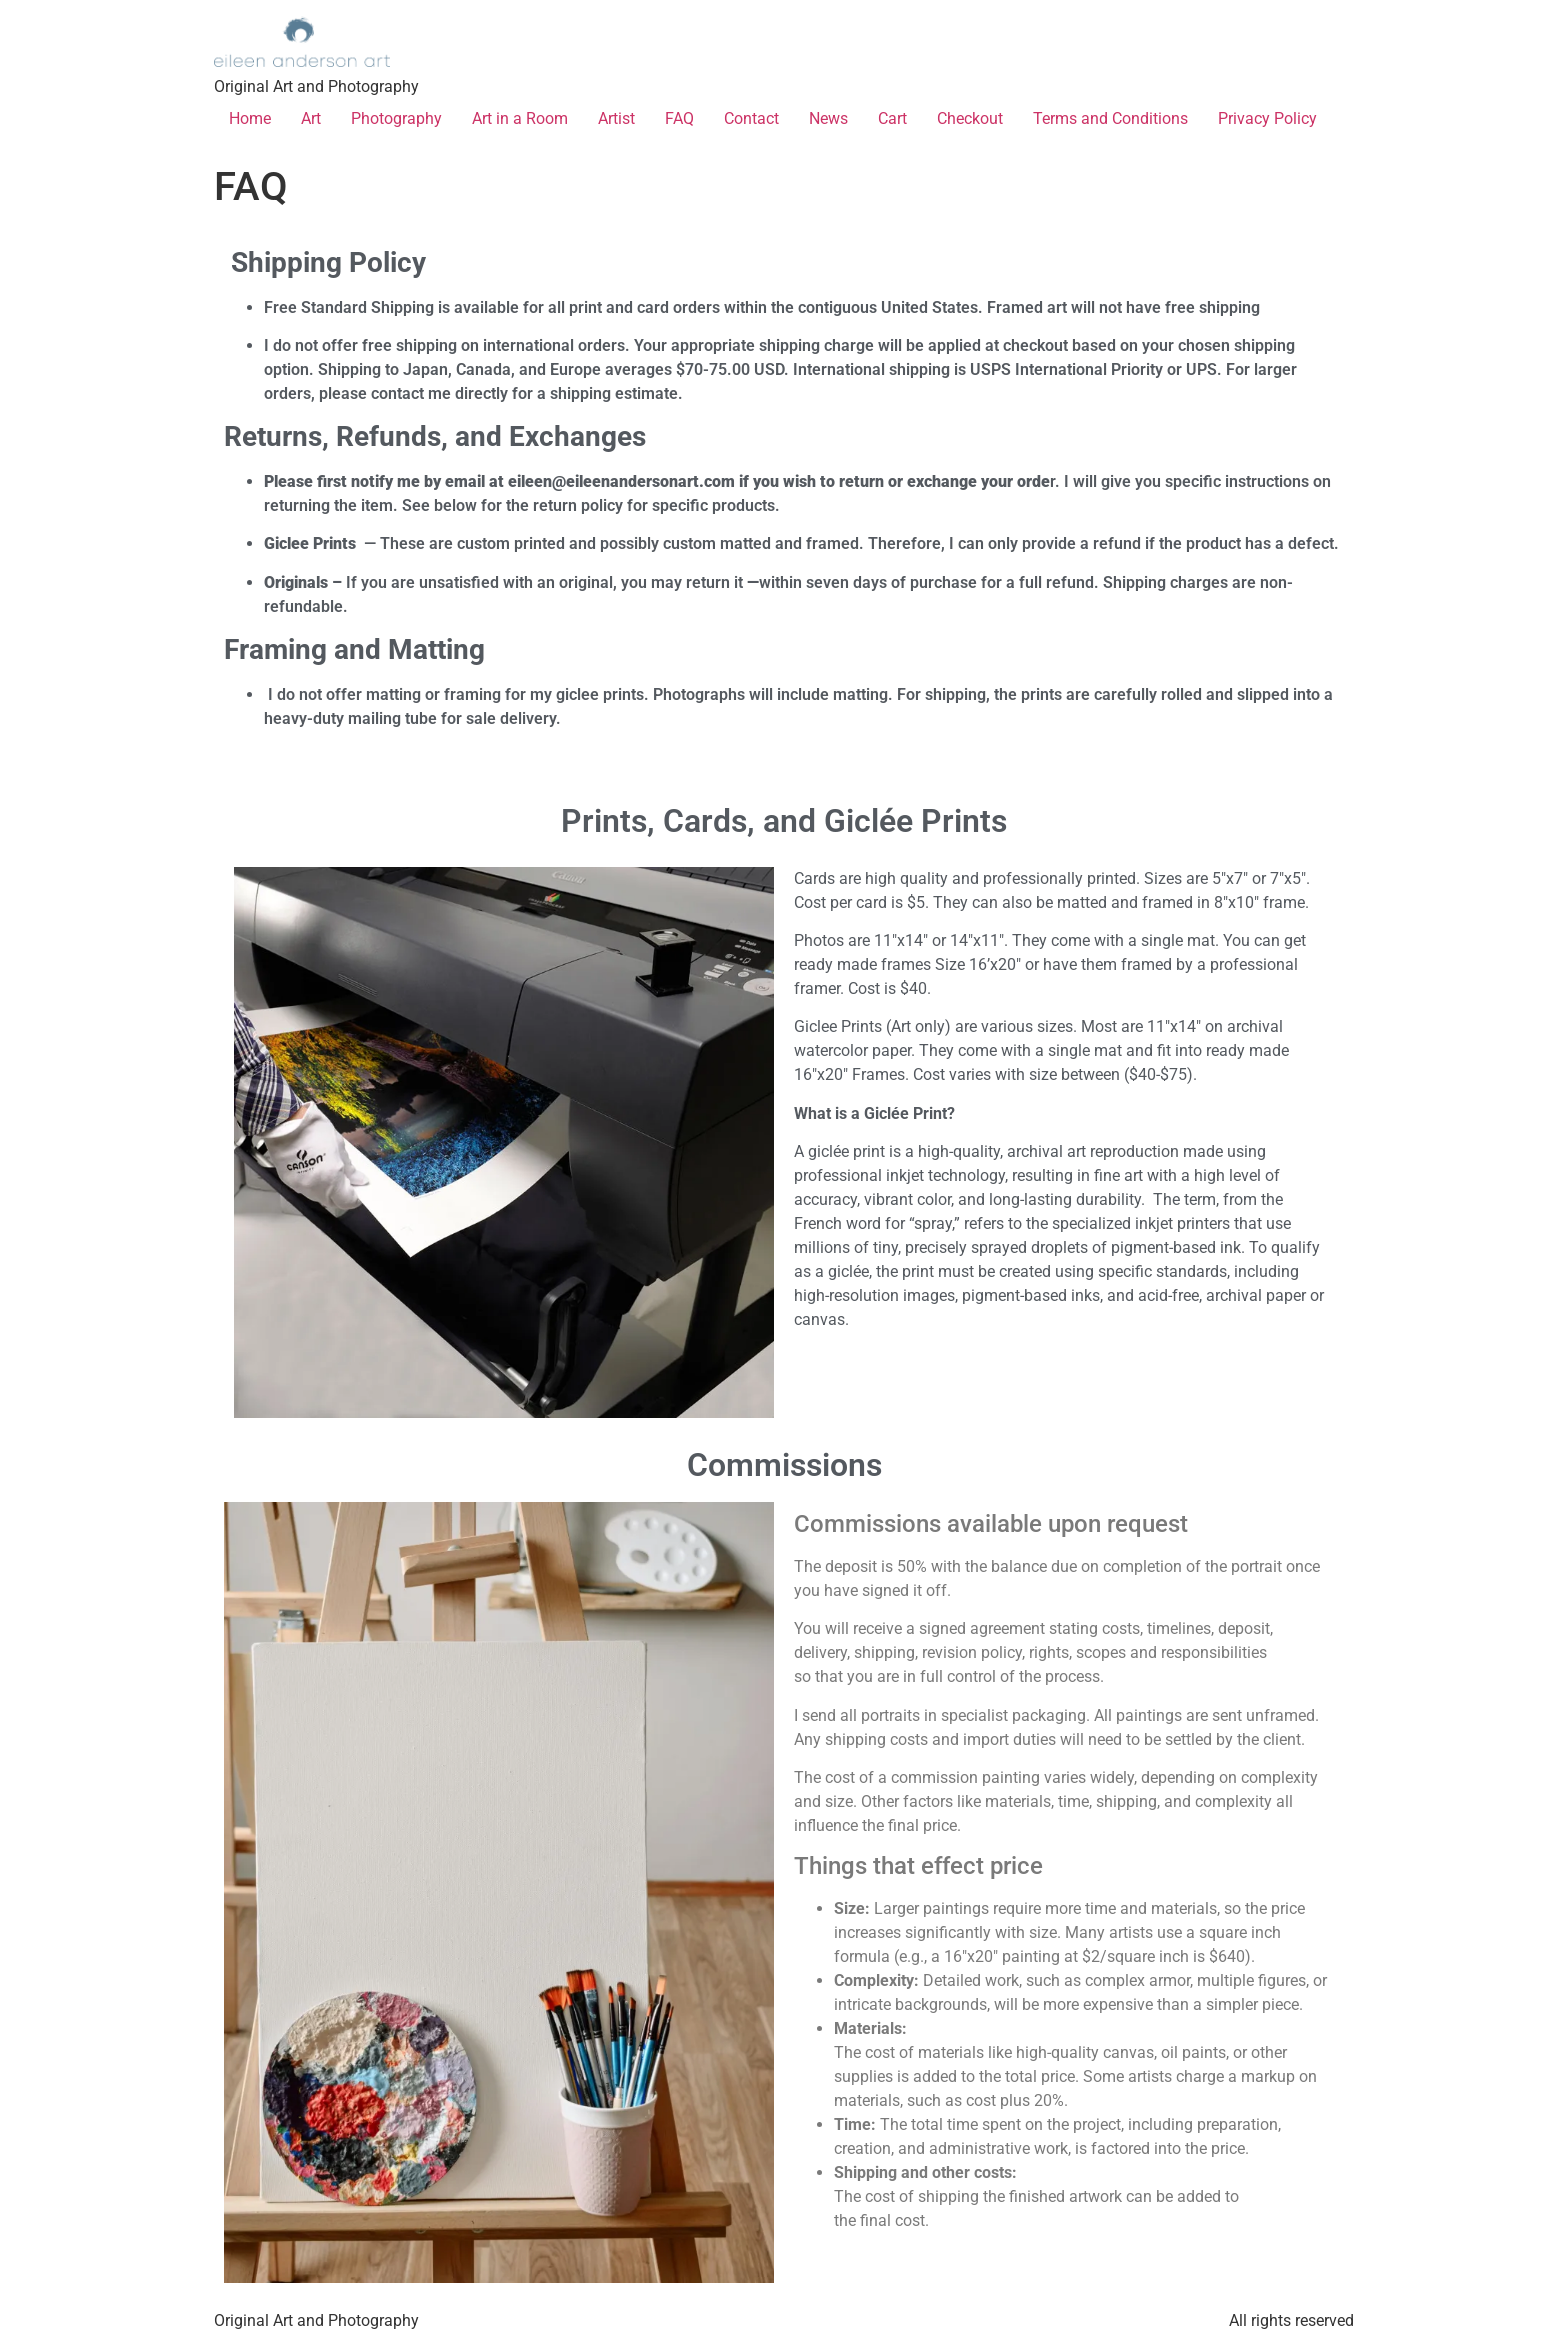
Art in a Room (520, 118)
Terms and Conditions (1110, 118)
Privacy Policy (1267, 118)
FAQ (679, 118)
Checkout (970, 118)
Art (311, 118)
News (828, 118)
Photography (396, 118)
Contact (751, 118)
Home (250, 118)
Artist (616, 118)
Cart (892, 118)
